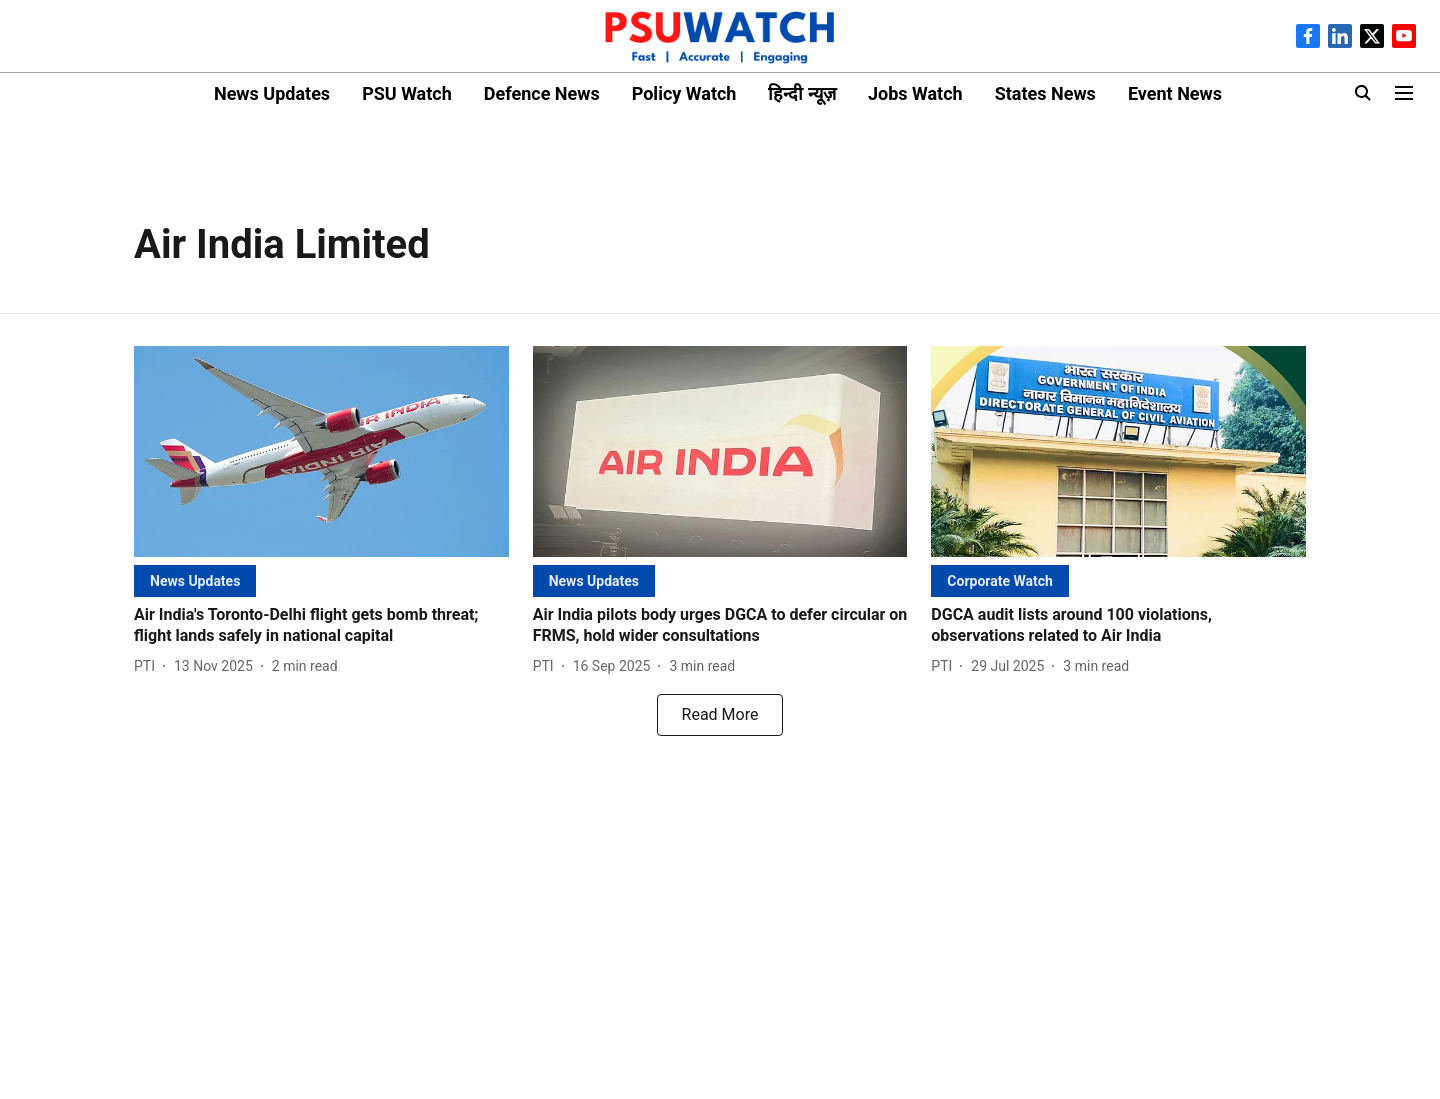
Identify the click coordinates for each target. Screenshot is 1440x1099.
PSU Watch (407, 93)
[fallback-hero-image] (321, 451)
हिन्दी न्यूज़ (801, 93)
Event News (1175, 93)
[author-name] (148, 666)
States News (1045, 93)
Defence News (542, 93)
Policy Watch (684, 93)
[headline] (321, 626)
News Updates (272, 93)
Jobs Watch (915, 93)
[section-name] (195, 580)
